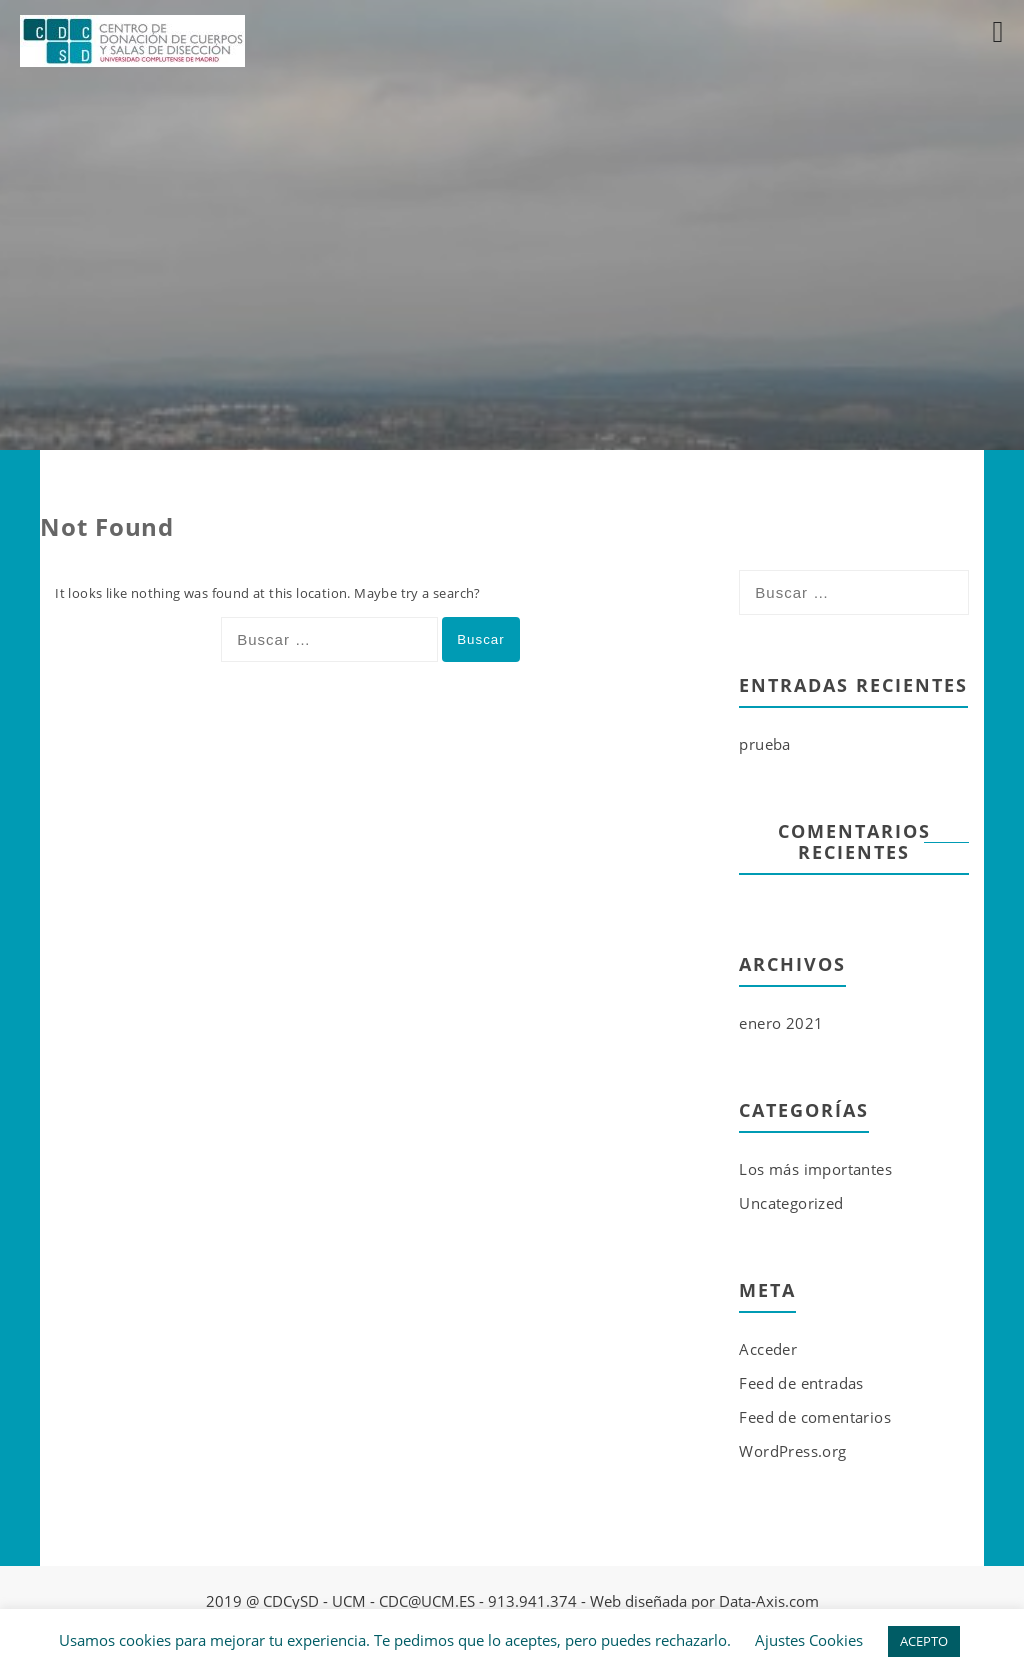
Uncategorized (791, 1203)
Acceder (768, 1349)
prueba (764, 744)
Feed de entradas (801, 1383)
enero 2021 (781, 1023)
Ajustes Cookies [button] (809, 1640)
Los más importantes (815, 1169)
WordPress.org (792, 1451)
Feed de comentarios (815, 1417)
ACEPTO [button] (924, 1641)
